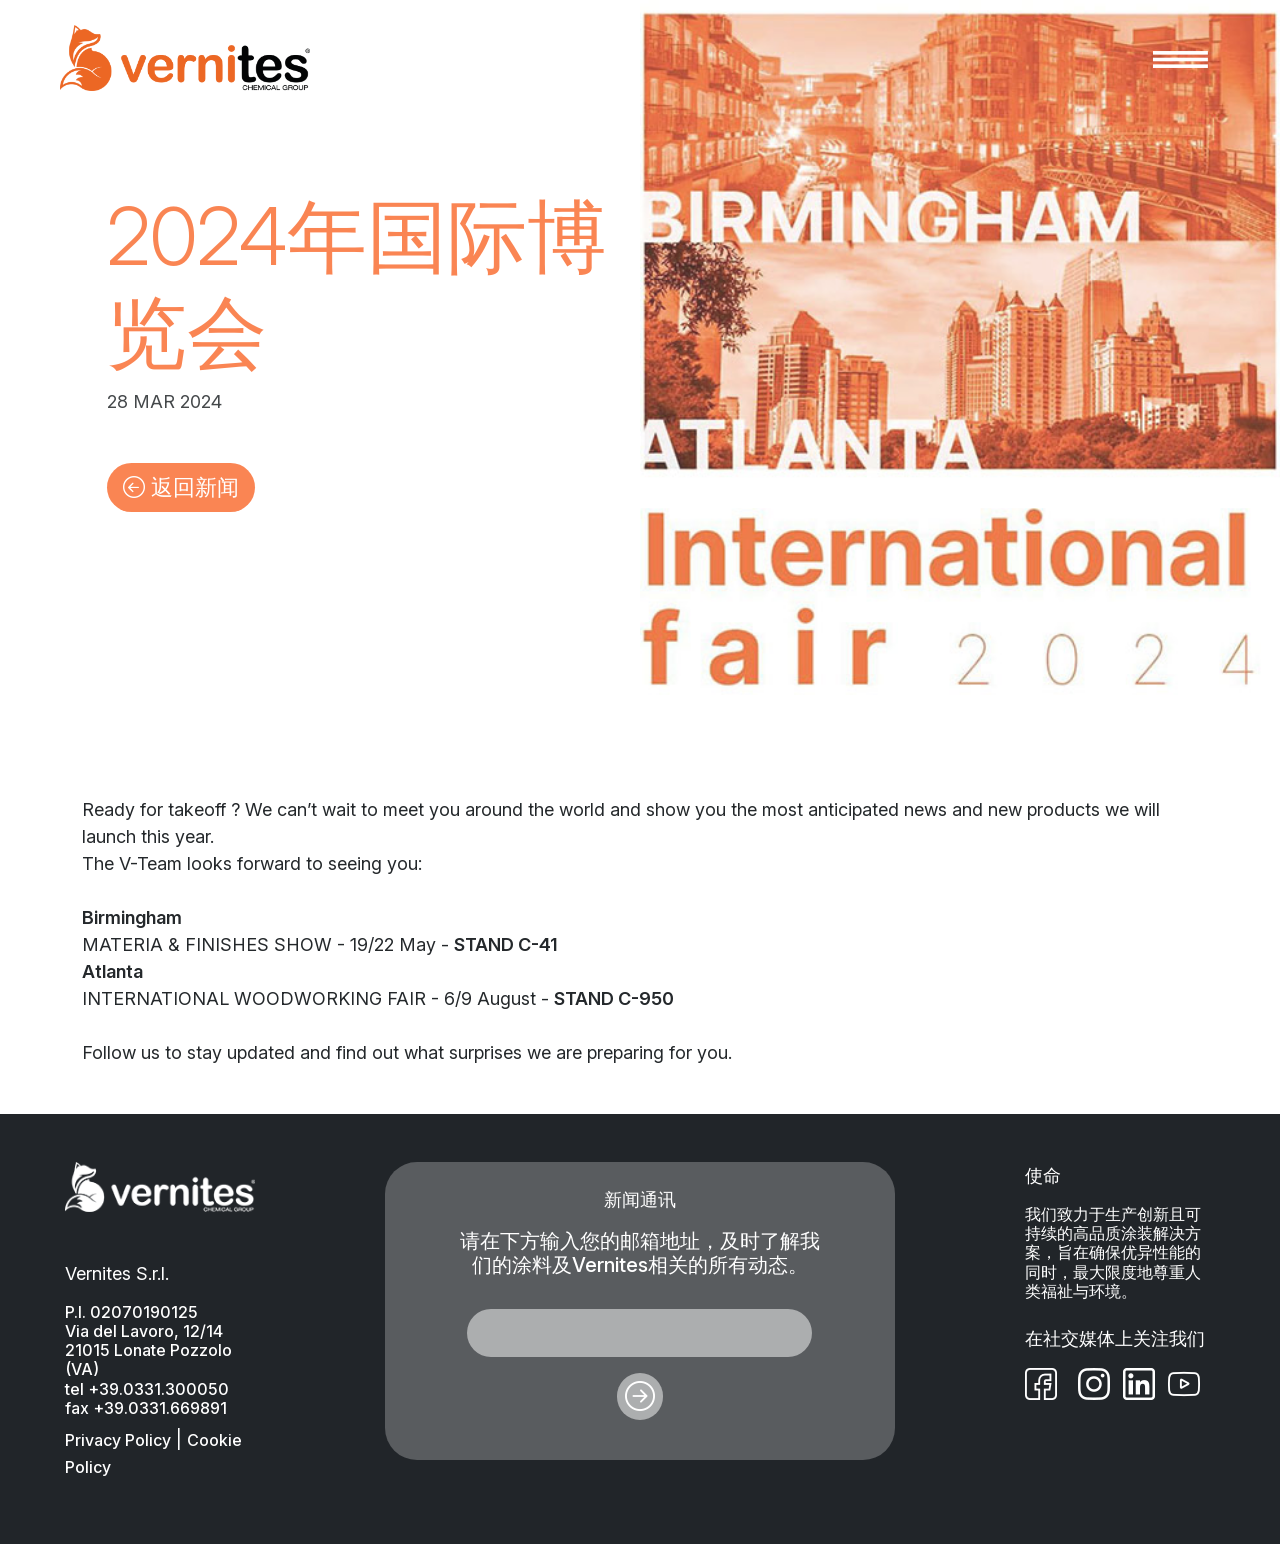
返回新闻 (181, 487)
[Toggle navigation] (1180, 58)
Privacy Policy (118, 1440)
